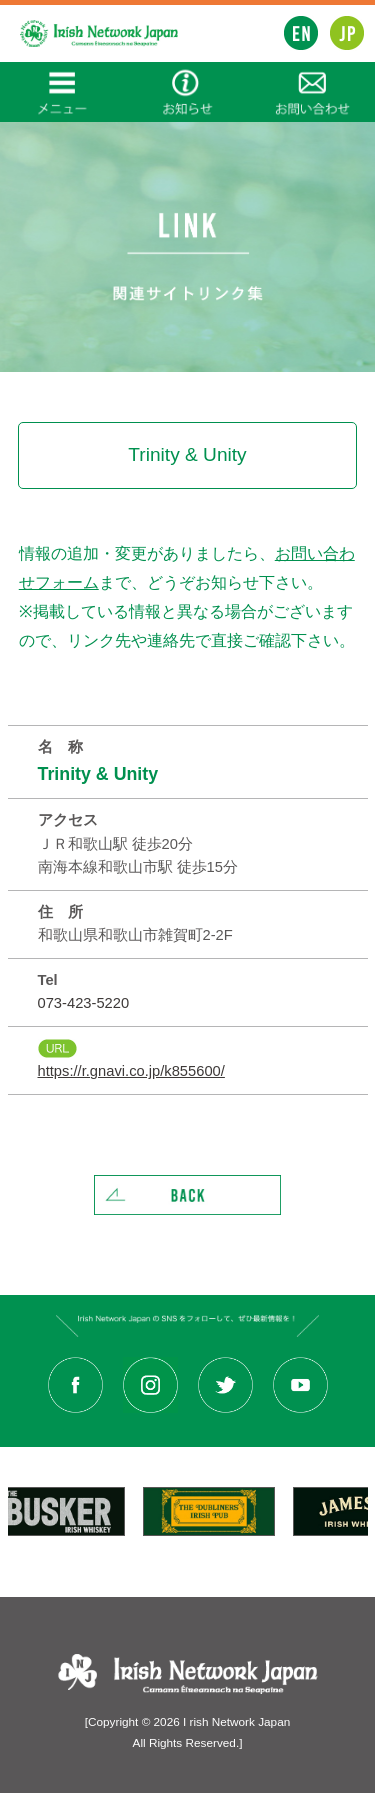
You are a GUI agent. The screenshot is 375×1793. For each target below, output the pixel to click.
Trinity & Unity (98, 774)
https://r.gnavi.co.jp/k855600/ (131, 1071)
